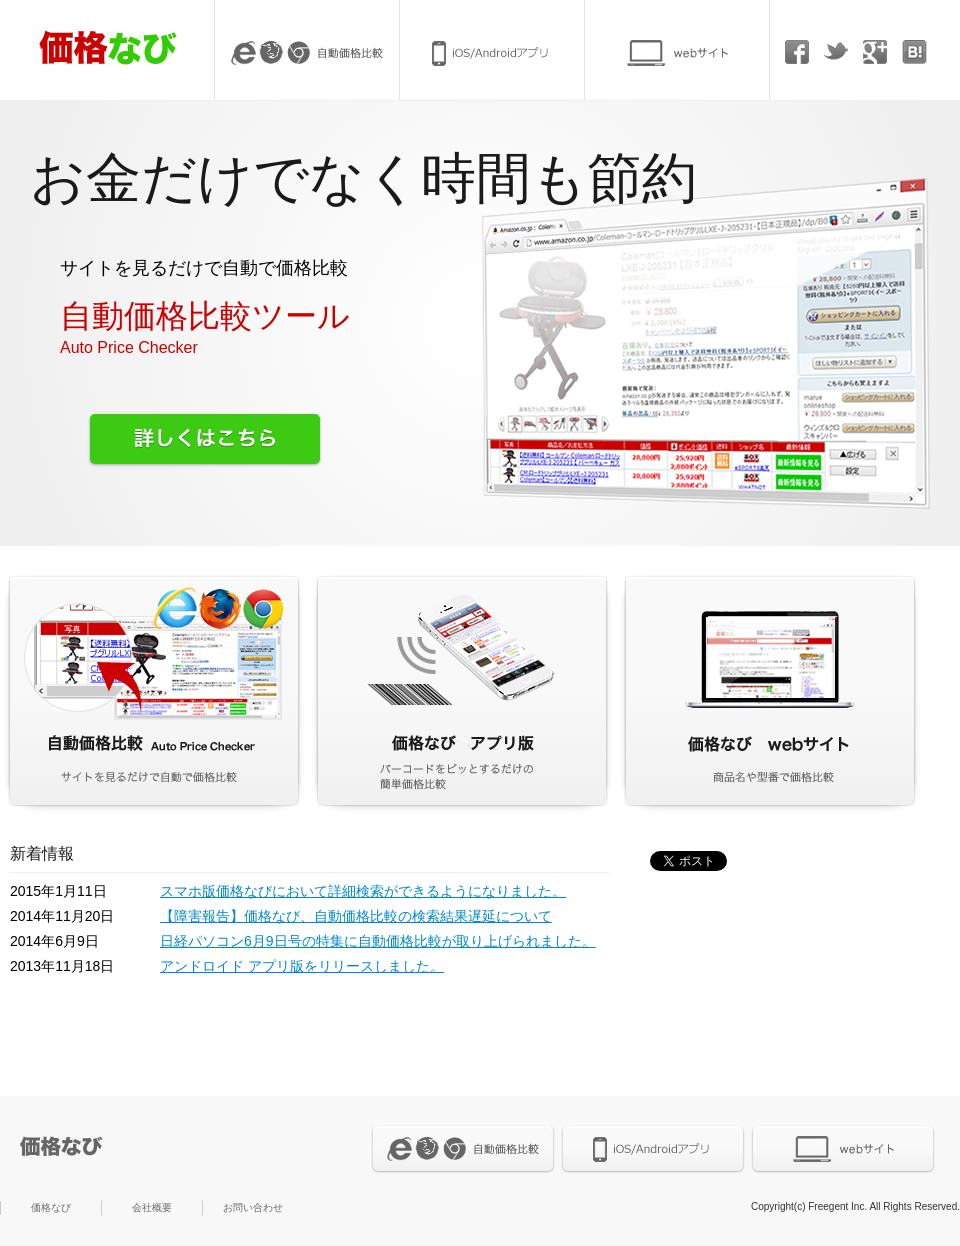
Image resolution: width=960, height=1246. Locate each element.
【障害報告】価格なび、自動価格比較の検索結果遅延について (356, 916)
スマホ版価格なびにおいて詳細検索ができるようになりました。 (363, 891)
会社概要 (152, 1207)
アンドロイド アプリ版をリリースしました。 (302, 966)
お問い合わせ (253, 1207)
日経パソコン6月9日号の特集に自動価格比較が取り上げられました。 (378, 941)
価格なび (51, 1207)
